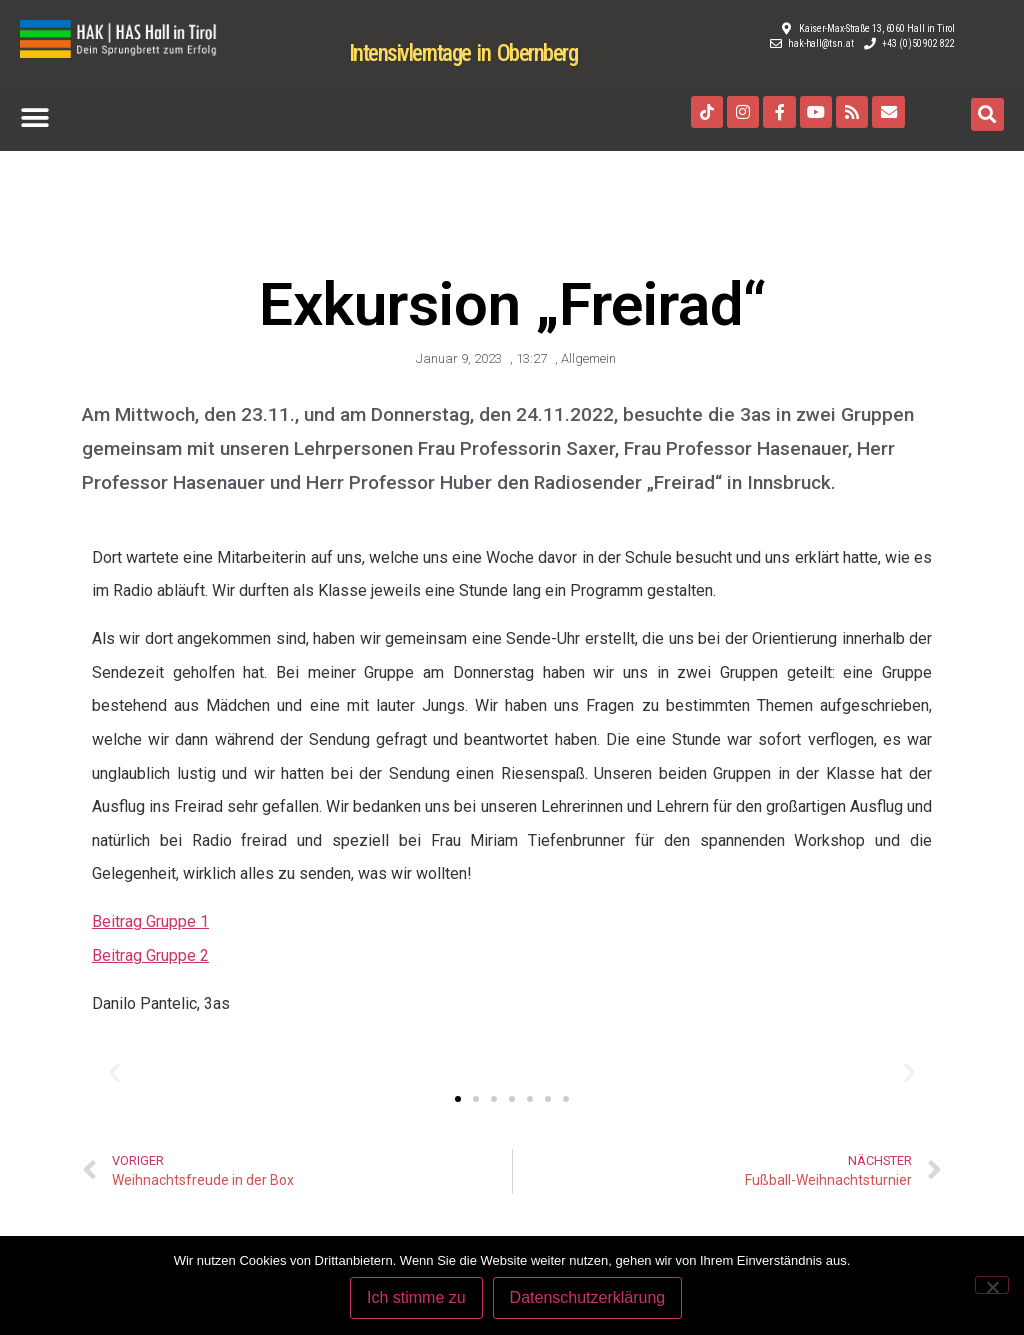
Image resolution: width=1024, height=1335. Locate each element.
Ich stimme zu (417, 1298)
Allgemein (588, 358)
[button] (34, 118)
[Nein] (992, 1285)
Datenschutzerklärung (589, 1298)
